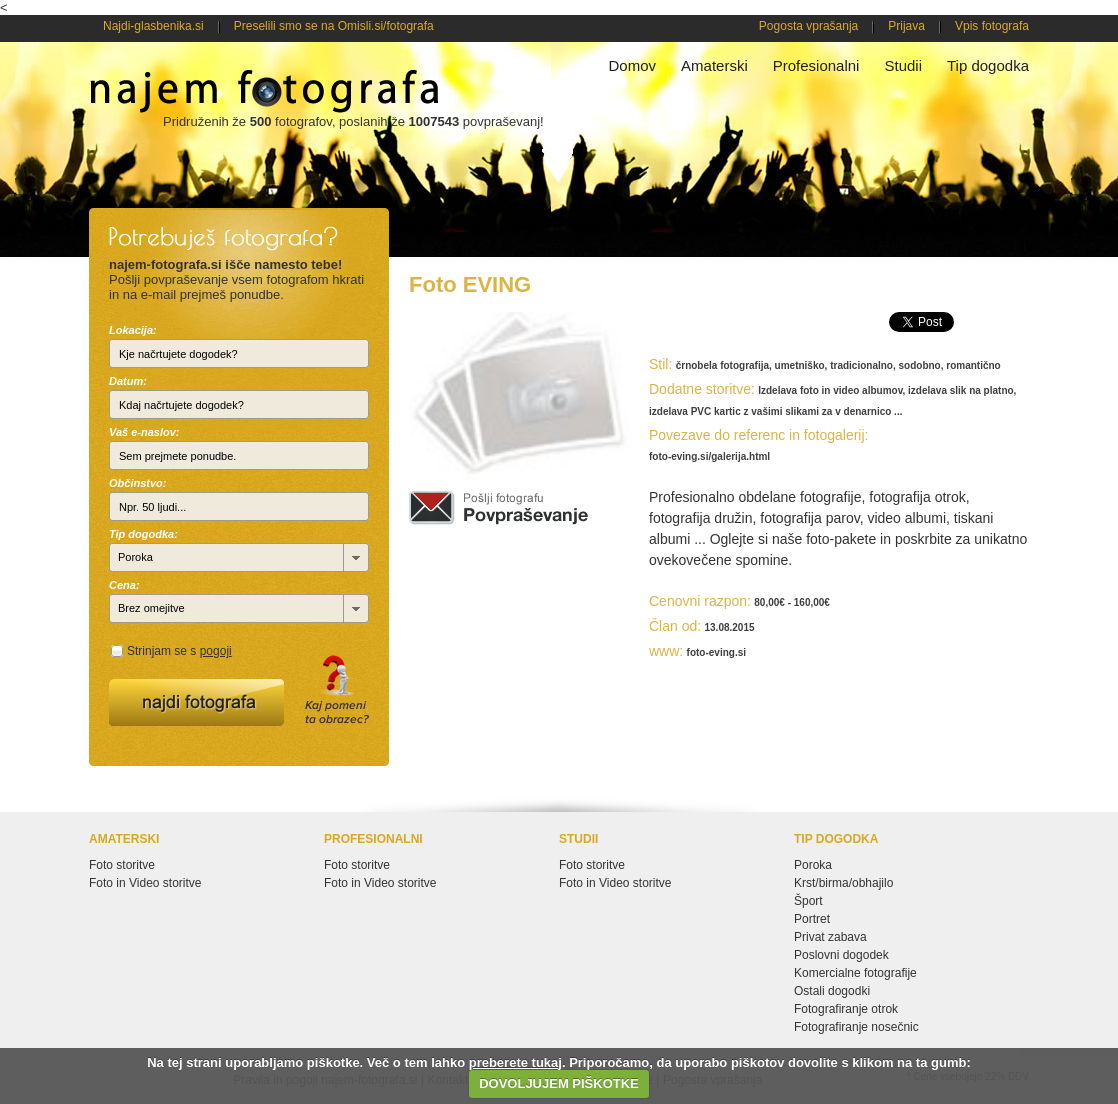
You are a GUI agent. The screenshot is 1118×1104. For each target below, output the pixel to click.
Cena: (124, 585)
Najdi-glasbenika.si (153, 26)
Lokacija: (133, 330)
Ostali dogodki (832, 991)
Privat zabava (830, 937)
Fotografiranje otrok (846, 1009)
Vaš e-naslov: (144, 432)
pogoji (216, 651)
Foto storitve (122, 865)
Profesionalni (816, 65)
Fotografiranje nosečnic (856, 1027)
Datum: (128, 381)
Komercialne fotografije (855, 973)
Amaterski (714, 65)
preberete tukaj (515, 1062)
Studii (903, 65)
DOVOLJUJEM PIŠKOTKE (559, 1083)
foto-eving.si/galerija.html (709, 456)
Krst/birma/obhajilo (843, 883)
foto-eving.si (716, 652)
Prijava (906, 26)
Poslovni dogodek (841, 955)
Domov (633, 65)
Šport (808, 901)
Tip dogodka (988, 65)
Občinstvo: (137, 483)
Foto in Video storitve (145, 883)
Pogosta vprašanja (808, 26)
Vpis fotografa (992, 26)
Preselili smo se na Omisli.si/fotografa (334, 26)
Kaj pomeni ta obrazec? (337, 689)
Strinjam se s (179, 651)
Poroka (813, 865)
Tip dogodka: (143, 534)
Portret (812, 919)
